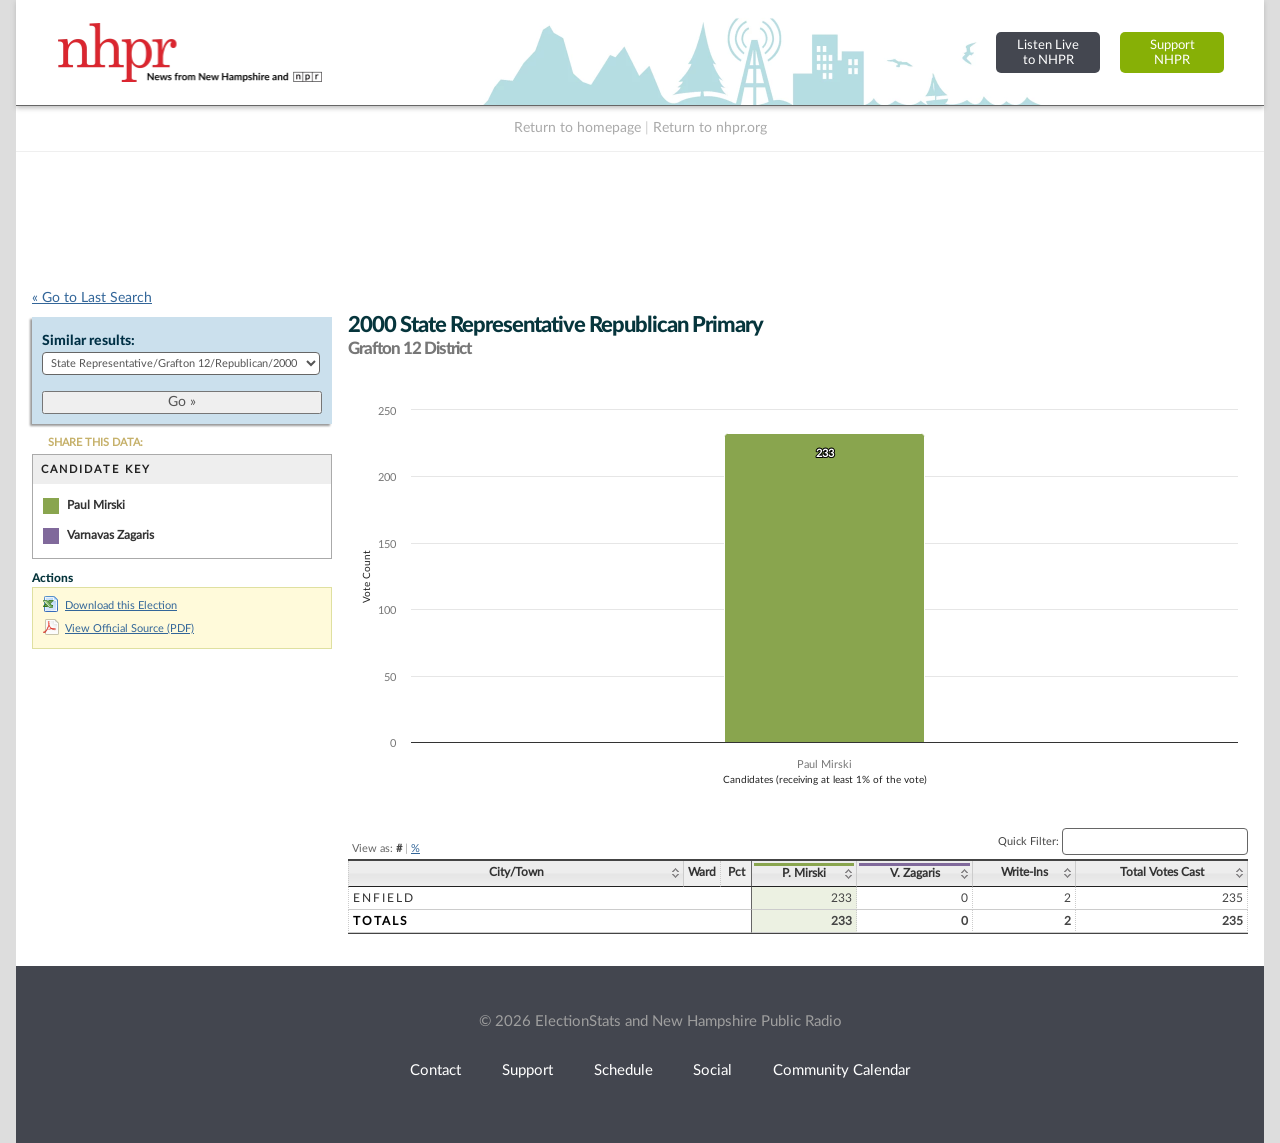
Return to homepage (577, 128)
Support (527, 1070)
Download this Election (110, 605)
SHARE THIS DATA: (95, 442)
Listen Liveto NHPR (1048, 52)
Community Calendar (841, 1070)
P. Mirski (804, 873)
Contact (435, 1070)
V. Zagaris (915, 873)
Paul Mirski (96, 505)
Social (712, 1070)
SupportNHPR (1172, 52)
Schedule (623, 1070)
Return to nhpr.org (710, 128)
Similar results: (88, 341)
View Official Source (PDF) (118, 628)
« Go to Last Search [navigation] (92, 298)
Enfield (384, 898)
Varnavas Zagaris (110, 535)
